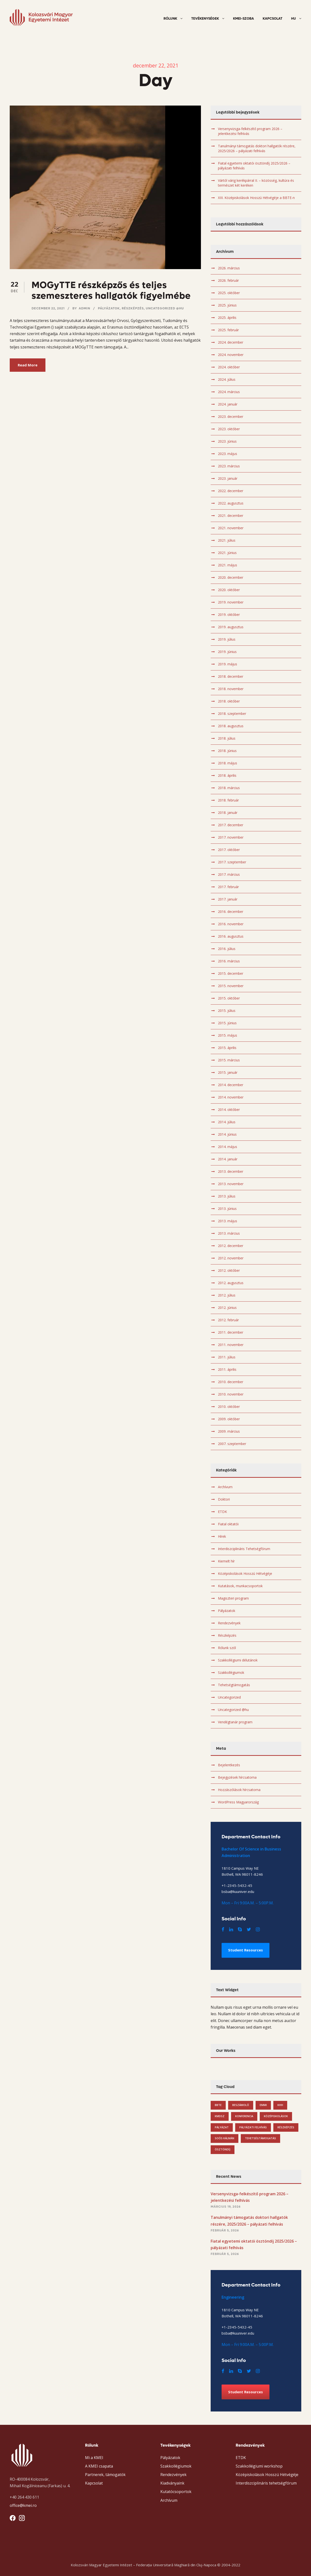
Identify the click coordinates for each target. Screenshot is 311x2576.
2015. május (227, 1035)
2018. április (227, 775)
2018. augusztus (230, 726)
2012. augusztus (230, 1282)
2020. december (230, 577)
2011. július (226, 1357)
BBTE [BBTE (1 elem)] (218, 2105)
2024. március (229, 391)
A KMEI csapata (99, 2466)
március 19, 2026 (226, 2206)
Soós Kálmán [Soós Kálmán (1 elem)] (224, 2138)
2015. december (230, 973)
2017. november (230, 837)
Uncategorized (229, 1697)
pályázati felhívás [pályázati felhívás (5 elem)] (253, 2127)
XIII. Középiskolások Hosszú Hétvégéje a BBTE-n (256, 197)
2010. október (229, 1406)
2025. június (227, 305)
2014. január (227, 1159)
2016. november (230, 924)
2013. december (230, 1171)
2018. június (227, 750)
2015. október (229, 998)
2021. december (230, 515)
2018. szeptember (232, 713)
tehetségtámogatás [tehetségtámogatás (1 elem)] (260, 2138)
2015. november (230, 985)
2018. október (229, 701)
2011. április (227, 1369)
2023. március (229, 466)
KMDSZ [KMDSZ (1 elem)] (220, 2116)
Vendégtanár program (235, 1722)
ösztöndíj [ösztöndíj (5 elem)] (222, 2149)
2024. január (227, 404)
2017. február (228, 886)
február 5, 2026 (225, 2230)
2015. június (227, 1023)
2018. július (226, 738)
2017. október (229, 849)
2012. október (229, 1270)
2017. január (227, 899)
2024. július (226, 379)
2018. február (228, 800)
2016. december (230, 911)
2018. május (227, 763)
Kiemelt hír (226, 1561)
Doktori (224, 1499)
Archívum (225, 1487)
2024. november (230, 354)
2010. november (230, 1394)
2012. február (228, 1320)
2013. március (229, 1233)
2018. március (229, 787)
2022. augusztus (230, 503)
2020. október (229, 589)
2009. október (229, 1419)
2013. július (226, 1196)
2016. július (226, 948)
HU (293, 18)
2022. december (230, 490)
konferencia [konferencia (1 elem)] (244, 2116)
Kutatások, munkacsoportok (240, 1586)
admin (84, 308)
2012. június (227, 1307)
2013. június (227, 1208)
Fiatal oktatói (228, 1524)
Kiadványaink (172, 2483)
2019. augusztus (230, 627)
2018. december (230, 676)
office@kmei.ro (23, 2505)
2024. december (230, 342)
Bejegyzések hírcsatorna (237, 1777)
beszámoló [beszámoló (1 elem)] (240, 2105)
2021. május (227, 565)
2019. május (227, 664)
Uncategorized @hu (165, 308)
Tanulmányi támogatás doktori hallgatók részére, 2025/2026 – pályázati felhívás (256, 148)
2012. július (226, 1295)
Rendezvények (229, 1623)
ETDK (222, 1511)
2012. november (230, 1258)
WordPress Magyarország (238, 1802)
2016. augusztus (230, 936)
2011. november (230, 1344)
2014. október (229, 1109)
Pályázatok (109, 308)
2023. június (227, 441)
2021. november (230, 528)
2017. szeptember (232, 862)
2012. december (230, 1245)
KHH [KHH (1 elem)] (280, 2105)
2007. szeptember (232, 1443)
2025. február (228, 330)
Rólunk (170, 18)
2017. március (229, 874)
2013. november (230, 1183)
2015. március (229, 1060)
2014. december (230, 1084)
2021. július (226, 540)
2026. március (229, 268)
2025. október (229, 292)
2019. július (226, 639)
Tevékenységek (205, 18)
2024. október (229, 367)
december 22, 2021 (48, 308)
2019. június (227, 651)
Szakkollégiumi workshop (259, 2466)
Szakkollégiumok (231, 1672)
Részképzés (133, 308)
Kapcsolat (272, 18)
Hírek (222, 1536)
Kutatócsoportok (175, 2491)
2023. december (230, 416)
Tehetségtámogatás (234, 1685)
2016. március (229, 961)
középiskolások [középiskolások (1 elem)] (276, 2116)
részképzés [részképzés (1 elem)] (285, 2127)
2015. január (227, 1072)
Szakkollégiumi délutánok (238, 1660)
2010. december (230, 1381)
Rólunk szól (227, 1647)
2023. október (229, 429)
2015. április (227, 1047)
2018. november (230, 688)
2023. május (227, 453)
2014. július (226, 1122)
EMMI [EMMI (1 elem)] (263, 2105)
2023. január (227, 478)
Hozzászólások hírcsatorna (239, 1789)
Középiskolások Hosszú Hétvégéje (245, 1573)
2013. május (227, 1221)
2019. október (229, 614)
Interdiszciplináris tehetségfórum (266, 2483)
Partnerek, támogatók (105, 2474)
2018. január (227, 812)
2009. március (229, 1431)
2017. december (230, 825)
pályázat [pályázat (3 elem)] (222, 2127)
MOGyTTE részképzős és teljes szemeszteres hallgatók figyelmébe (111, 290)
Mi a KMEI (94, 2457)
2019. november (230, 602)
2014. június (227, 1134)
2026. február (228, 280)
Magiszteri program (233, 1598)
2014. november (230, 1097)
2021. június (227, 552)
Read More (27, 365)
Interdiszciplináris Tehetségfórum (244, 1548)
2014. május (227, 1146)
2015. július (226, 1010)
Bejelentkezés (229, 1765)
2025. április (227, 317)
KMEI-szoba (243, 18)
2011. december (230, 1332)
